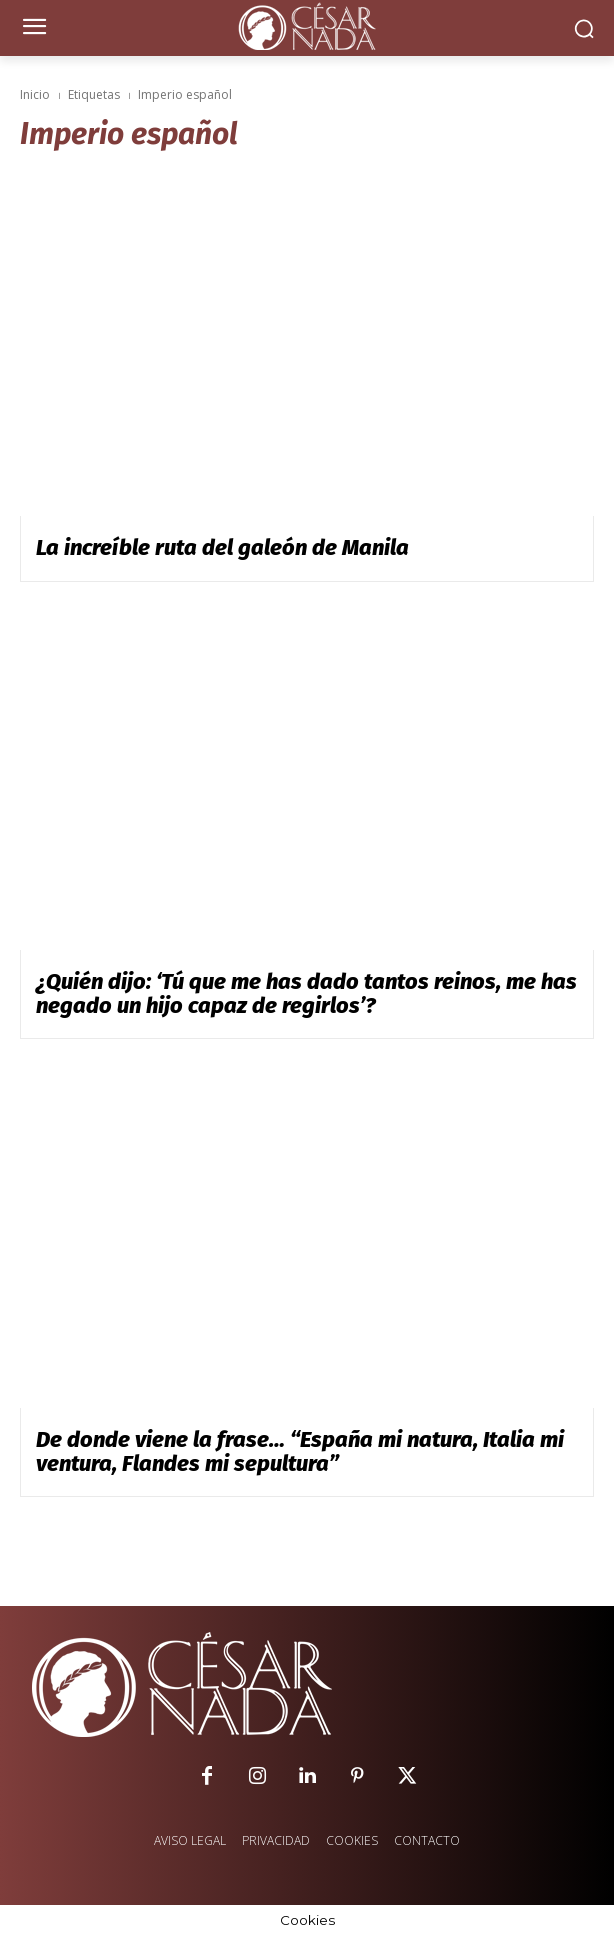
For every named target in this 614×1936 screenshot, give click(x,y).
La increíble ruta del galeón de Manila (222, 547)
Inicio (35, 94)
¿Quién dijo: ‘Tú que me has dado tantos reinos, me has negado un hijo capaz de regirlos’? (306, 993)
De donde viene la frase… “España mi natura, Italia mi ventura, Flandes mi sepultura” (300, 1451)
